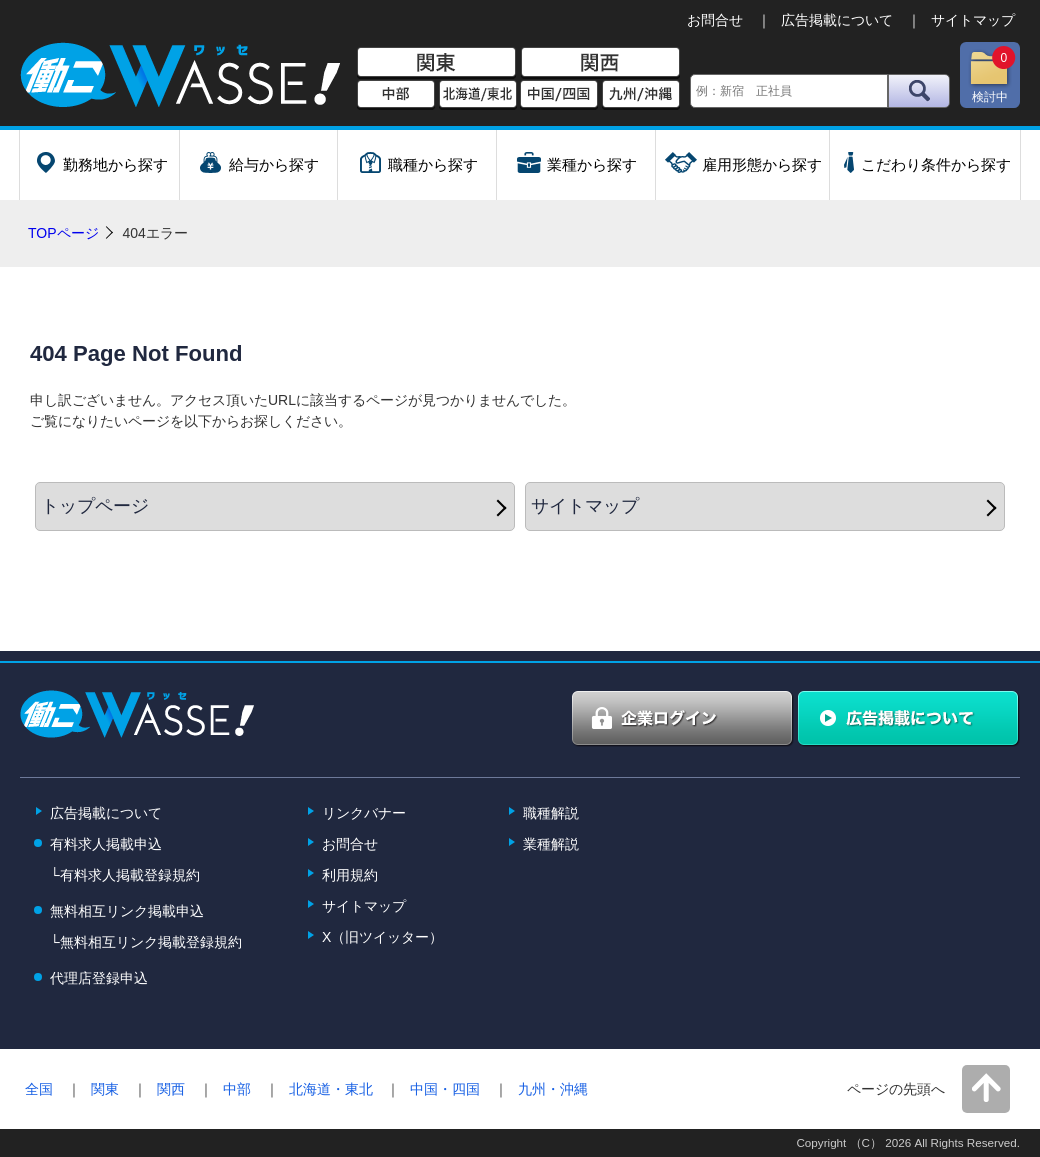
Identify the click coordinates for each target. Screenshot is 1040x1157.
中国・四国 (445, 1089)
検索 (919, 91)
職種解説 (551, 813)
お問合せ (715, 20)
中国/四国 (559, 95)
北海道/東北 (478, 95)
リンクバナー (364, 813)
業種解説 (551, 844)
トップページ (95, 506)
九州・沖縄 (553, 1089)
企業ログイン (683, 719)
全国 (39, 1089)
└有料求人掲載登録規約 (125, 875)
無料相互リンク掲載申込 (127, 911)
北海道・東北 (331, 1089)
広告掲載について (837, 20)
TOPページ (63, 233)
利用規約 (350, 875)
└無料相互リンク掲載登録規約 (146, 942)
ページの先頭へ (896, 1089)
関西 (600, 63)
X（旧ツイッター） (382, 937)
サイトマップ (973, 20)
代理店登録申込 (99, 978)
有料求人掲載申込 (106, 844)
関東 (436, 63)
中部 (396, 95)
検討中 (992, 75)
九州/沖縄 (641, 95)
